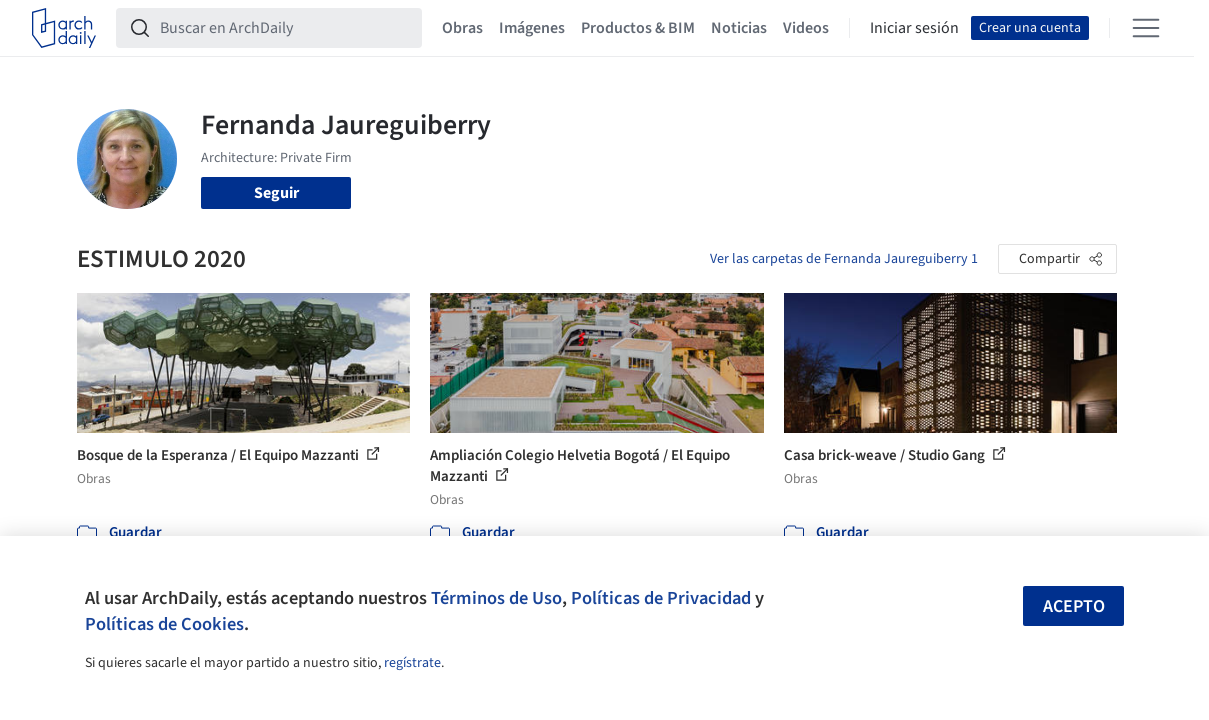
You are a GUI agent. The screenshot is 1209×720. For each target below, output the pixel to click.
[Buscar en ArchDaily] (285, 28)
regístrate (412, 663)
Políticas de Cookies (164, 624)
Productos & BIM (638, 28)
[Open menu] (1146, 28)
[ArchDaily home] (64, 28)
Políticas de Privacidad (661, 598)
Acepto (1074, 606)
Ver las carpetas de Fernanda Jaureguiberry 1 (844, 259)
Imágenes (532, 28)
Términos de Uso (496, 598)
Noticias (739, 28)
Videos (806, 28)
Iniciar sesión (914, 28)
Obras (462, 28)
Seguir (276, 193)
